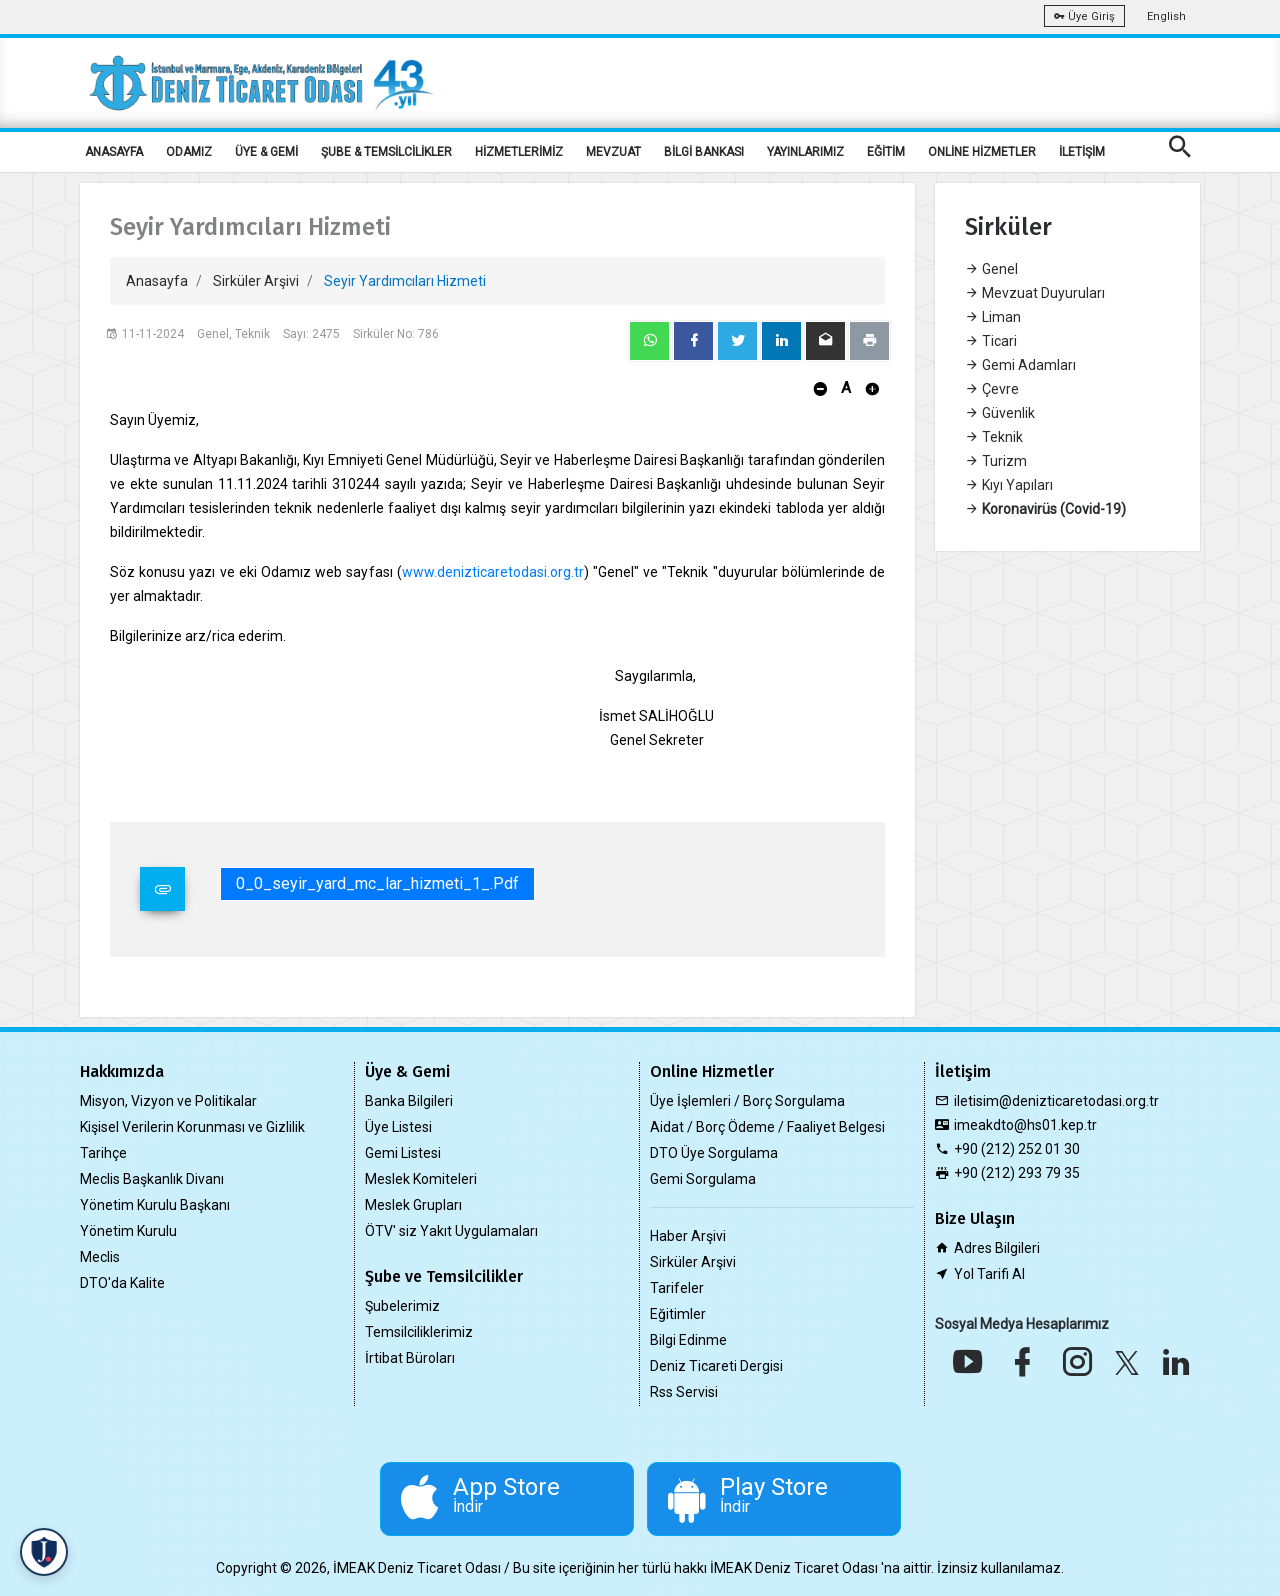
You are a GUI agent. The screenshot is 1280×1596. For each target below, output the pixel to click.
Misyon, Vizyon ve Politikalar (168, 1101)
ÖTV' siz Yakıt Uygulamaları (451, 1231)
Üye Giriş (1084, 16)
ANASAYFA (114, 152)
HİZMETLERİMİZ (519, 152)
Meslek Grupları (413, 1205)
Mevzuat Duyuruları (1035, 293)
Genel (991, 269)
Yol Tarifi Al (989, 1274)
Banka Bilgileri (409, 1101)
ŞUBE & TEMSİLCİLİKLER (386, 152)
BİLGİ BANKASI (704, 152)
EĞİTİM (886, 152)
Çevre (992, 389)
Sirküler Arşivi (256, 281)
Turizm (996, 461)
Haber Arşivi (688, 1236)
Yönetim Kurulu (128, 1231)
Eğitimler (678, 1314)
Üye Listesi (398, 1127)
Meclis (100, 1257)
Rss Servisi (684, 1392)
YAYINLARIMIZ (805, 152)
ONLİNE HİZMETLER (982, 152)
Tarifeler (677, 1288)
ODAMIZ (189, 152)
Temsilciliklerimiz (419, 1332)
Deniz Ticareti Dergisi (716, 1366)
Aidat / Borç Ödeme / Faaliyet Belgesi (767, 1127)
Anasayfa (157, 281)
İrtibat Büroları (410, 1358)
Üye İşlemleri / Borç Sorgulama (747, 1101)
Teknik (994, 437)
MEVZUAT (613, 152)
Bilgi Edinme (688, 1340)
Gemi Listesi (403, 1153)
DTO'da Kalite (122, 1283)
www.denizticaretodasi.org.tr (493, 572)
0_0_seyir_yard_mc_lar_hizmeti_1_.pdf (377, 883)
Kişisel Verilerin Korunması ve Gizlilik (192, 1127)
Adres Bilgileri (997, 1248)
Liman (993, 317)
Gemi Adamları (1020, 365)
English (1166, 16)
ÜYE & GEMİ (266, 152)
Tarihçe (103, 1153)
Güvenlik (1000, 413)
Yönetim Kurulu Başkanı (155, 1205)
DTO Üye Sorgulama (714, 1153)
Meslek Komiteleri (421, 1179)
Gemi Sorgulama (703, 1179)
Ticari (991, 341)
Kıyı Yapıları (1009, 485)
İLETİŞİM (1082, 152)
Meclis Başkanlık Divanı (152, 1179)
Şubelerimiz (402, 1306)
